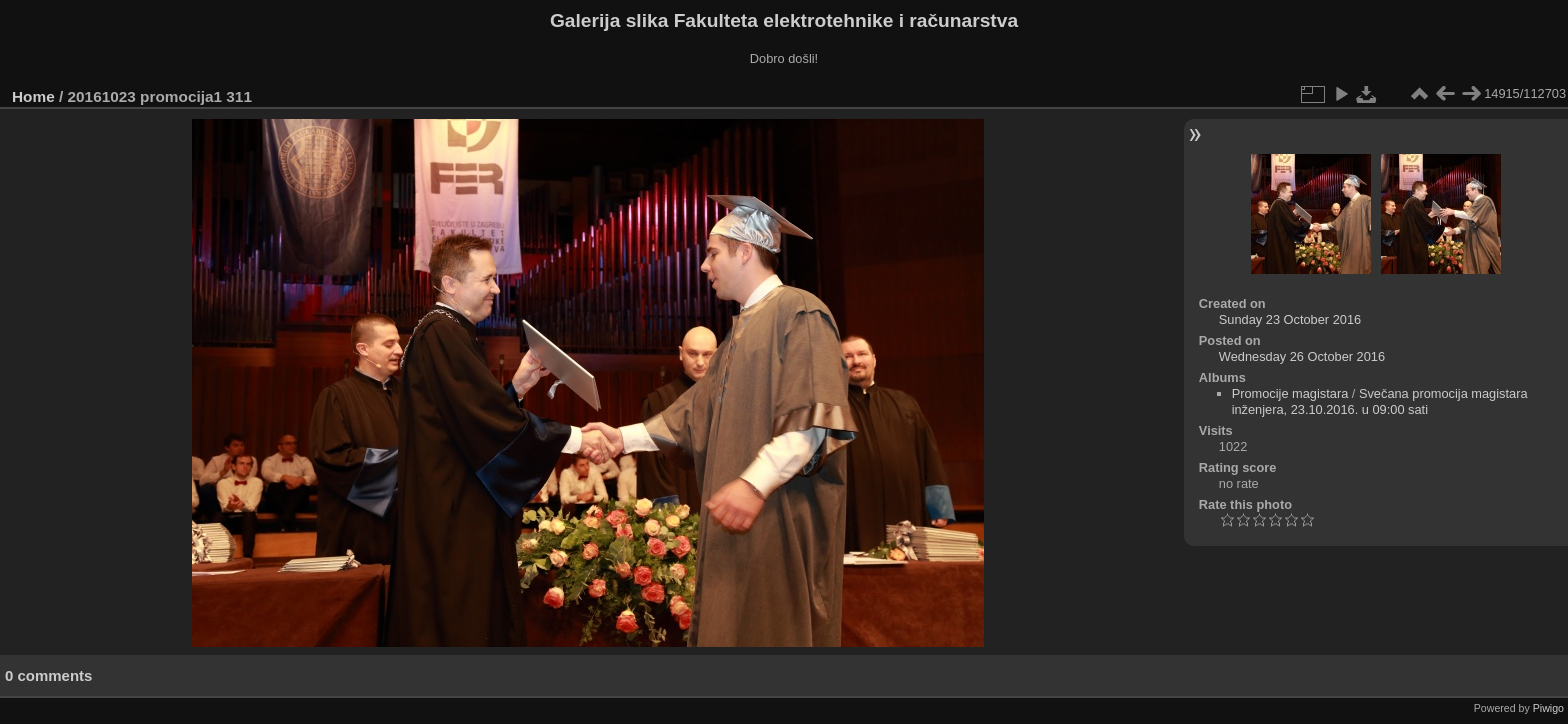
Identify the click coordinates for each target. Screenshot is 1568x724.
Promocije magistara (1290, 393)
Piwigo (1548, 708)
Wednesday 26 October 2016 (1302, 356)
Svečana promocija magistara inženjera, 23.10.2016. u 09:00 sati (1380, 401)
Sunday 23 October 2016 (1290, 319)
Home (33, 96)
